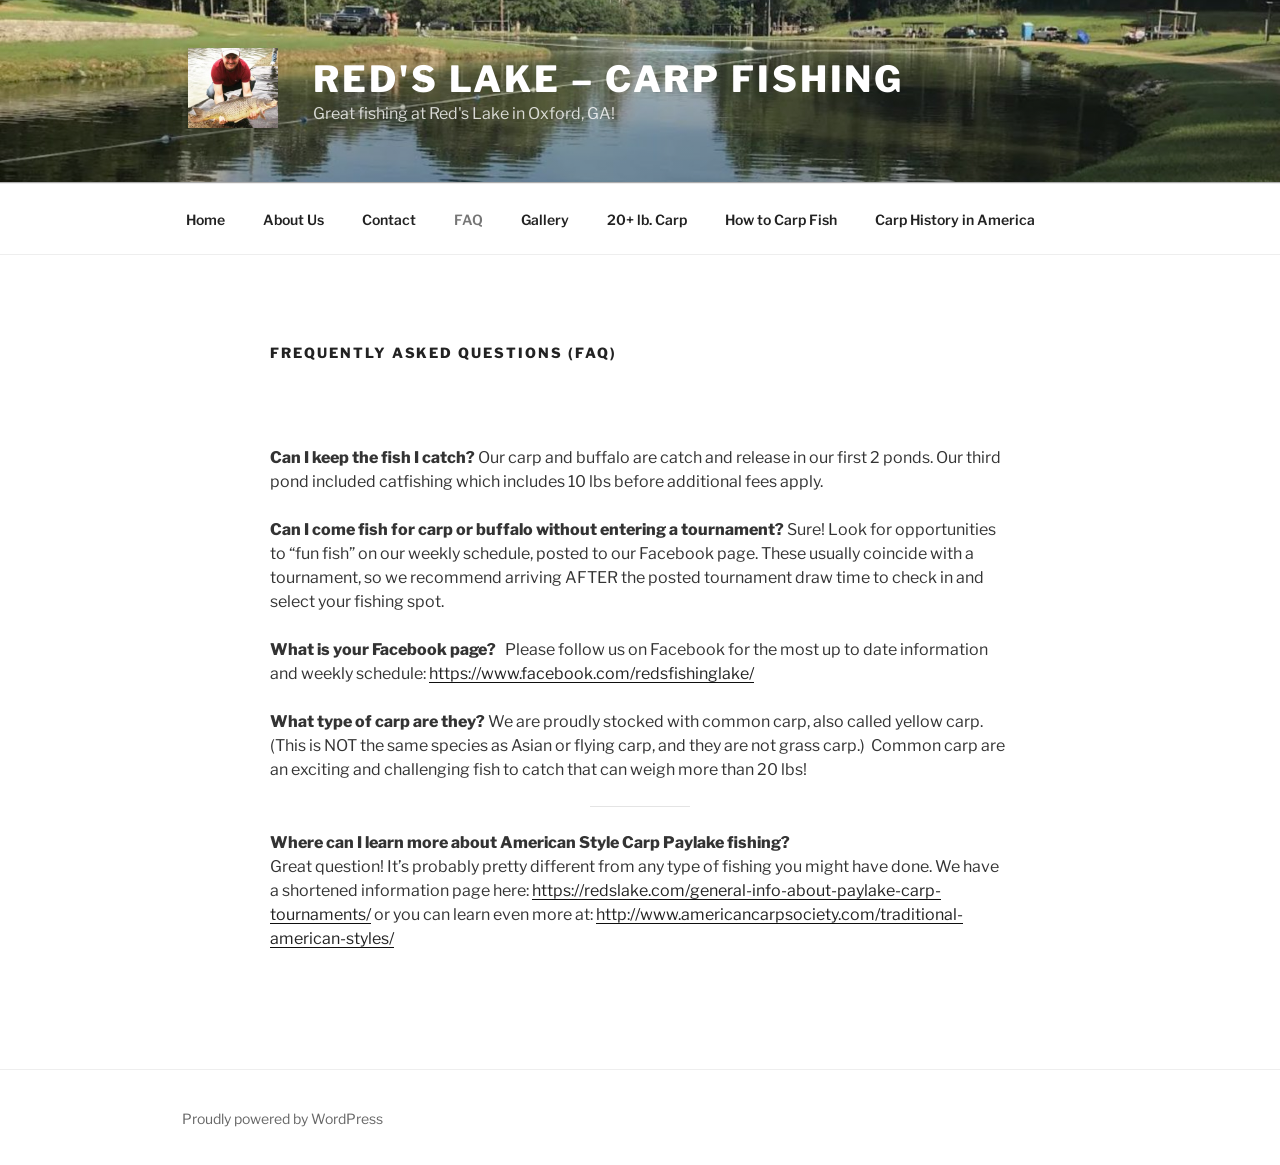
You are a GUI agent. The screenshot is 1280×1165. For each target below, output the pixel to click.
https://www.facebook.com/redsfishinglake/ (591, 673)
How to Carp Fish (781, 219)
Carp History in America (955, 219)
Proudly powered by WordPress (282, 1118)
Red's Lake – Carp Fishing (608, 79)
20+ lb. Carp (647, 219)
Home (205, 219)
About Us (293, 219)
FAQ (468, 219)
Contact (389, 219)
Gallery (545, 219)
